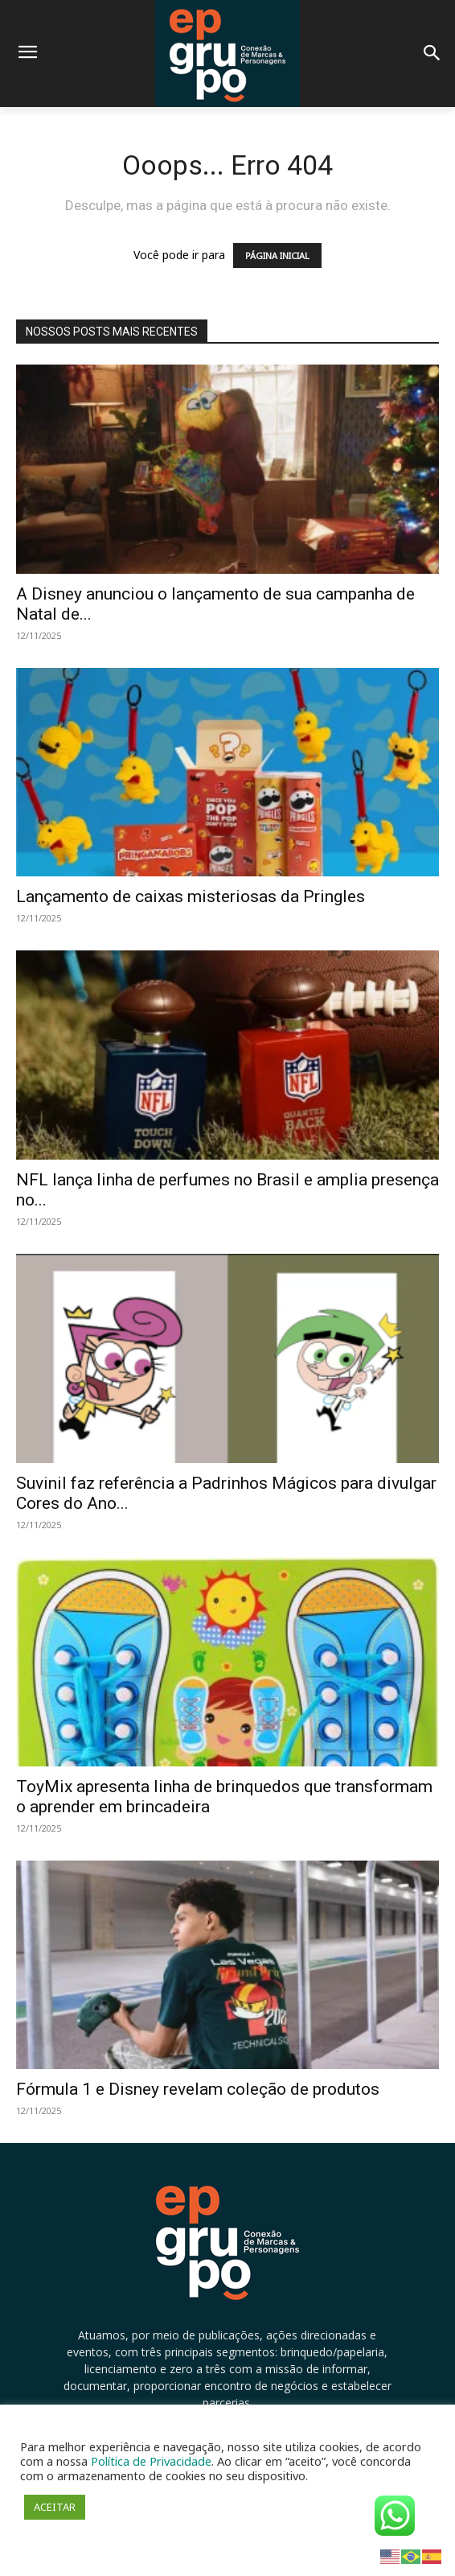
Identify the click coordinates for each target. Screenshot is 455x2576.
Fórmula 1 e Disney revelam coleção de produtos (197, 2089)
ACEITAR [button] (55, 2507)
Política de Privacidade (151, 2461)
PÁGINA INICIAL (277, 255)
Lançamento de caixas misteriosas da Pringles (190, 896)
